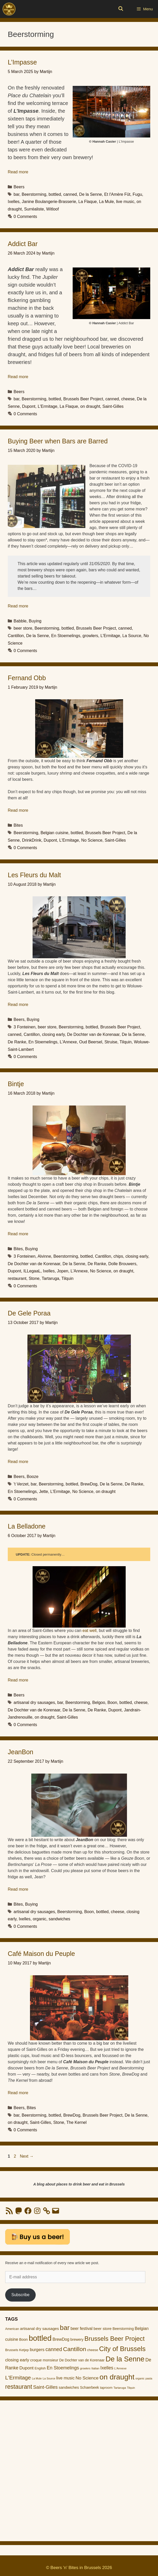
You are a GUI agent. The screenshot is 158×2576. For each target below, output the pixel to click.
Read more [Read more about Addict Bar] (18, 377)
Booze (32, 1476)
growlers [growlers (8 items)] (85, 2368)
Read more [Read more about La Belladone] (18, 1680)
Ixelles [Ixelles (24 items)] (106, 2367)
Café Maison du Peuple (41, 1953)
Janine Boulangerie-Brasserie (49, 201)
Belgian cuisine (55, 833)
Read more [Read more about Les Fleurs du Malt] (18, 1004)
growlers (90, 635)
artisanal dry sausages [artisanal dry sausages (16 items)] (39, 2328)
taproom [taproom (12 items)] (106, 2388)
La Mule (106, 201)
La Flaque (87, 201)
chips (118, 1256)
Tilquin (125, 1042)
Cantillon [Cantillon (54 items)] (74, 2349)
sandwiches (59, 1919)
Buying (35, 621)
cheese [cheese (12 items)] (92, 2350)
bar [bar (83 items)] (65, 2327)
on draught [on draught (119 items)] (117, 2377)
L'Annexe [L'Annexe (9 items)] (120, 2368)
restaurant (17, 1278)
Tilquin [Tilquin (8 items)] (131, 2387)
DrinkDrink (31, 840)
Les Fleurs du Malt (34, 875)
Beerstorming (34, 194)
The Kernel (76, 2122)
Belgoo (98, 1702)
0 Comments (25, 216)
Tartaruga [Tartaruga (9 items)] (120, 2387)
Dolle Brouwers (122, 1264)
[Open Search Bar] (120, 9)
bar (16, 194)
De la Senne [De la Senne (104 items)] (125, 2359)
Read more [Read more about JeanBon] (18, 1889)
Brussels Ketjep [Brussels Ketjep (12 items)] (17, 2350)
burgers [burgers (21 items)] (37, 2349)
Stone (34, 1278)
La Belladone (27, 1526)
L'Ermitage (47, 406)
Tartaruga (50, 1278)
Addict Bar (22, 243)
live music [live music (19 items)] (65, 2378)
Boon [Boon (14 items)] (23, 2339)
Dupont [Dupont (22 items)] (26, 2368)
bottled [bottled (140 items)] (40, 2338)
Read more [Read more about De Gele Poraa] (18, 1461)
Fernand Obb (27, 677)
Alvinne (44, 1256)
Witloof (52, 209)
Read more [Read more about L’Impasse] (18, 172)
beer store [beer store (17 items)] (103, 2328)
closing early (53, 1034)
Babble (20, 621)
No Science (91, 840)
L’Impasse (22, 62)
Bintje (16, 1083)
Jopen (62, 1271)
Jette (43, 1491)
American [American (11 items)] (12, 2329)
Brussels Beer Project (83, 399)
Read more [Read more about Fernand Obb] (18, 810)
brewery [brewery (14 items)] (77, 2339)
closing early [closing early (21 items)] (17, 2360)
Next (27, 2156)
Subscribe (20, 2295)
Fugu (137, 194)
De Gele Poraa (29, 1313)
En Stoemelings (65, 635)
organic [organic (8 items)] (140, 2378)
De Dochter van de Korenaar (93, 1034)
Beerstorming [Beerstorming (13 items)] (123, 2329)
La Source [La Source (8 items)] (49, 2378)
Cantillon (16, 635)
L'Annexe (68, 1042)
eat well (89, 1630)
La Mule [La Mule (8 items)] (37, 2378)
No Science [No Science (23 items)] (87, 2377)
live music (125, 201)
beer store (23, 628)
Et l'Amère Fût (117, 194)
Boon (112, 1702)
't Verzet (21, 1484)
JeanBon (20, 1752)
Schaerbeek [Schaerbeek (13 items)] (89, 2388)
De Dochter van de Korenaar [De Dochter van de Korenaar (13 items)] (81, 2360)
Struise (110, 1042)
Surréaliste (34, 209)
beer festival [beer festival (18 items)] (82, 2328)
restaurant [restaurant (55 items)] (18, 2386)
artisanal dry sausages (34, 1702)
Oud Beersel (90, 1042)
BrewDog (88, 1484)
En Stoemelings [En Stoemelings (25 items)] (63, 2367)
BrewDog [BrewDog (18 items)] (60, 2339)
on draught (90, 406)
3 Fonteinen (25, 1027)
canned (70, 194)
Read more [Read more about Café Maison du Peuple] (18, 2093)
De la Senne (90, 194)
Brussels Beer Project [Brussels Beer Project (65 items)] (115, 2338)
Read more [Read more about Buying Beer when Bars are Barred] (18, 606)
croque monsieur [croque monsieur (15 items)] (44, 2360)
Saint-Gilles (113, 406)
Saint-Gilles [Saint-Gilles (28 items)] (45, 2387)
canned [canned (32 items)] (54, 2349)
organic (39, 1919)
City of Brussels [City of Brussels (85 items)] (122, 2348)
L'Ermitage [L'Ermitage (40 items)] (18, 2377)
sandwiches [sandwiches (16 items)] (69, 2387)
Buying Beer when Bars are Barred (58, 441)
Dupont (28, 406)
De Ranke (17, 1042)
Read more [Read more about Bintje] (18, 1234)
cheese (128, 399)
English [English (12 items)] (40, 2368)
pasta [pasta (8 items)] (148, 2378)
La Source (131, 635)
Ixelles (13, 201)
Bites (18, 825)
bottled (55, 194)
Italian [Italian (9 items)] (96, 2368)
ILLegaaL (32, 1271)
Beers (19, 187)
